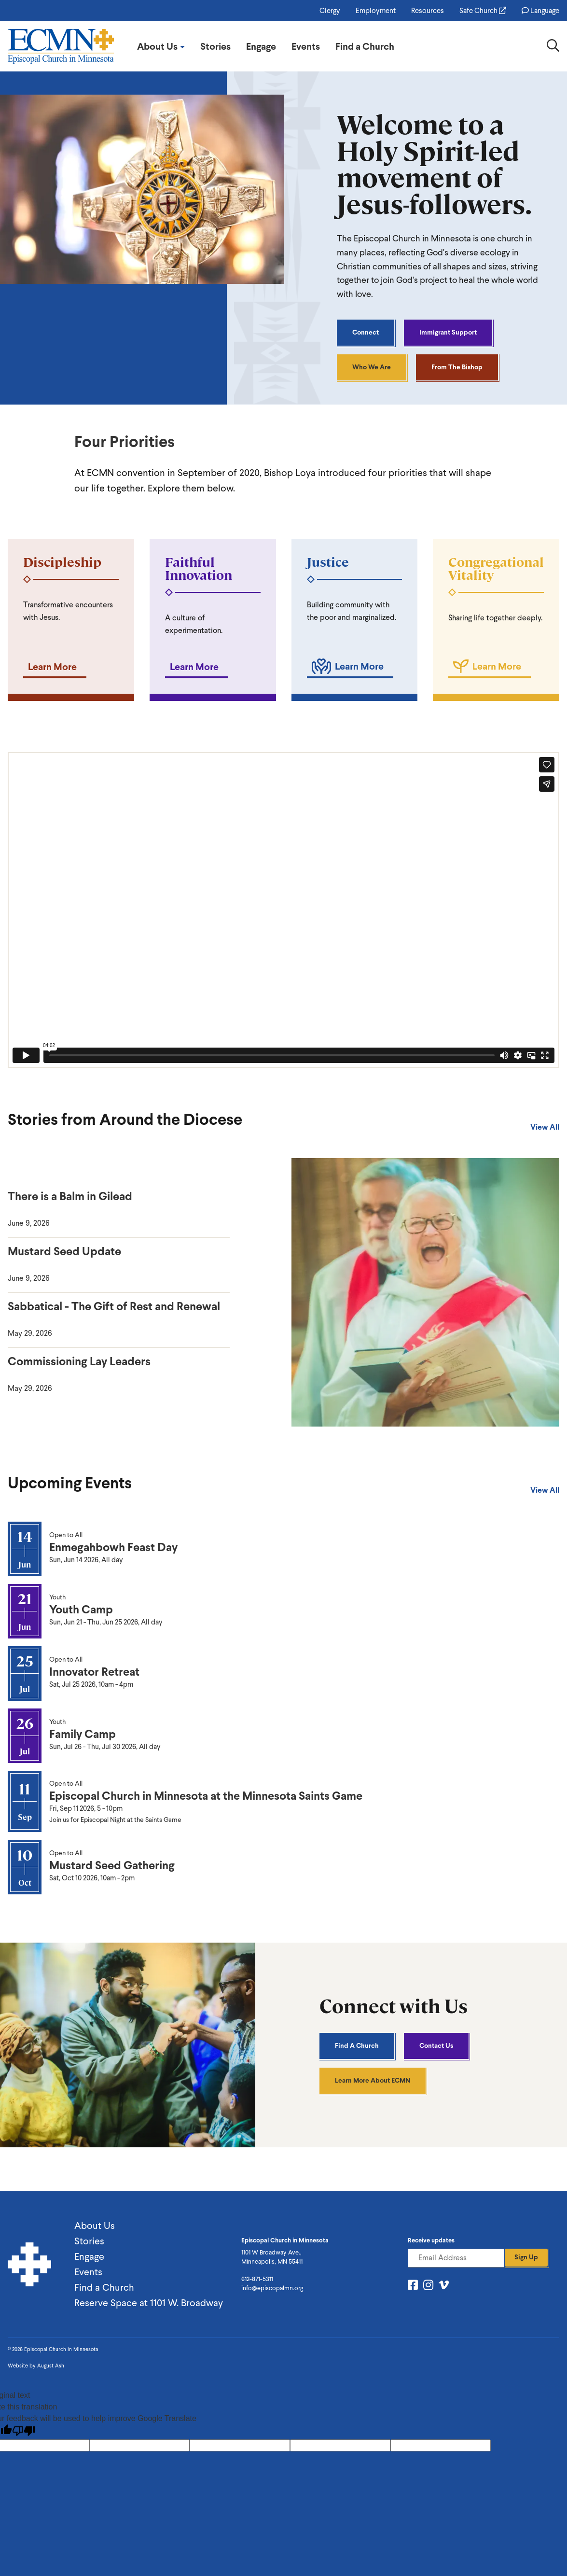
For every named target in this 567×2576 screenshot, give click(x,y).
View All (544, 1127)
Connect (365, 332)
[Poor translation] (23, 2430)
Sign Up (526, 2257)
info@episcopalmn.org (272, 2288)
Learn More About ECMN (372, 2080)
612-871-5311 (257, 2279)
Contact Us (436, 2045)
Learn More (52, 666)
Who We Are (371, 367)
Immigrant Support (448, 332)
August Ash (50, 2365)
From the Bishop (457, 367)
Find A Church (357, 2045)
